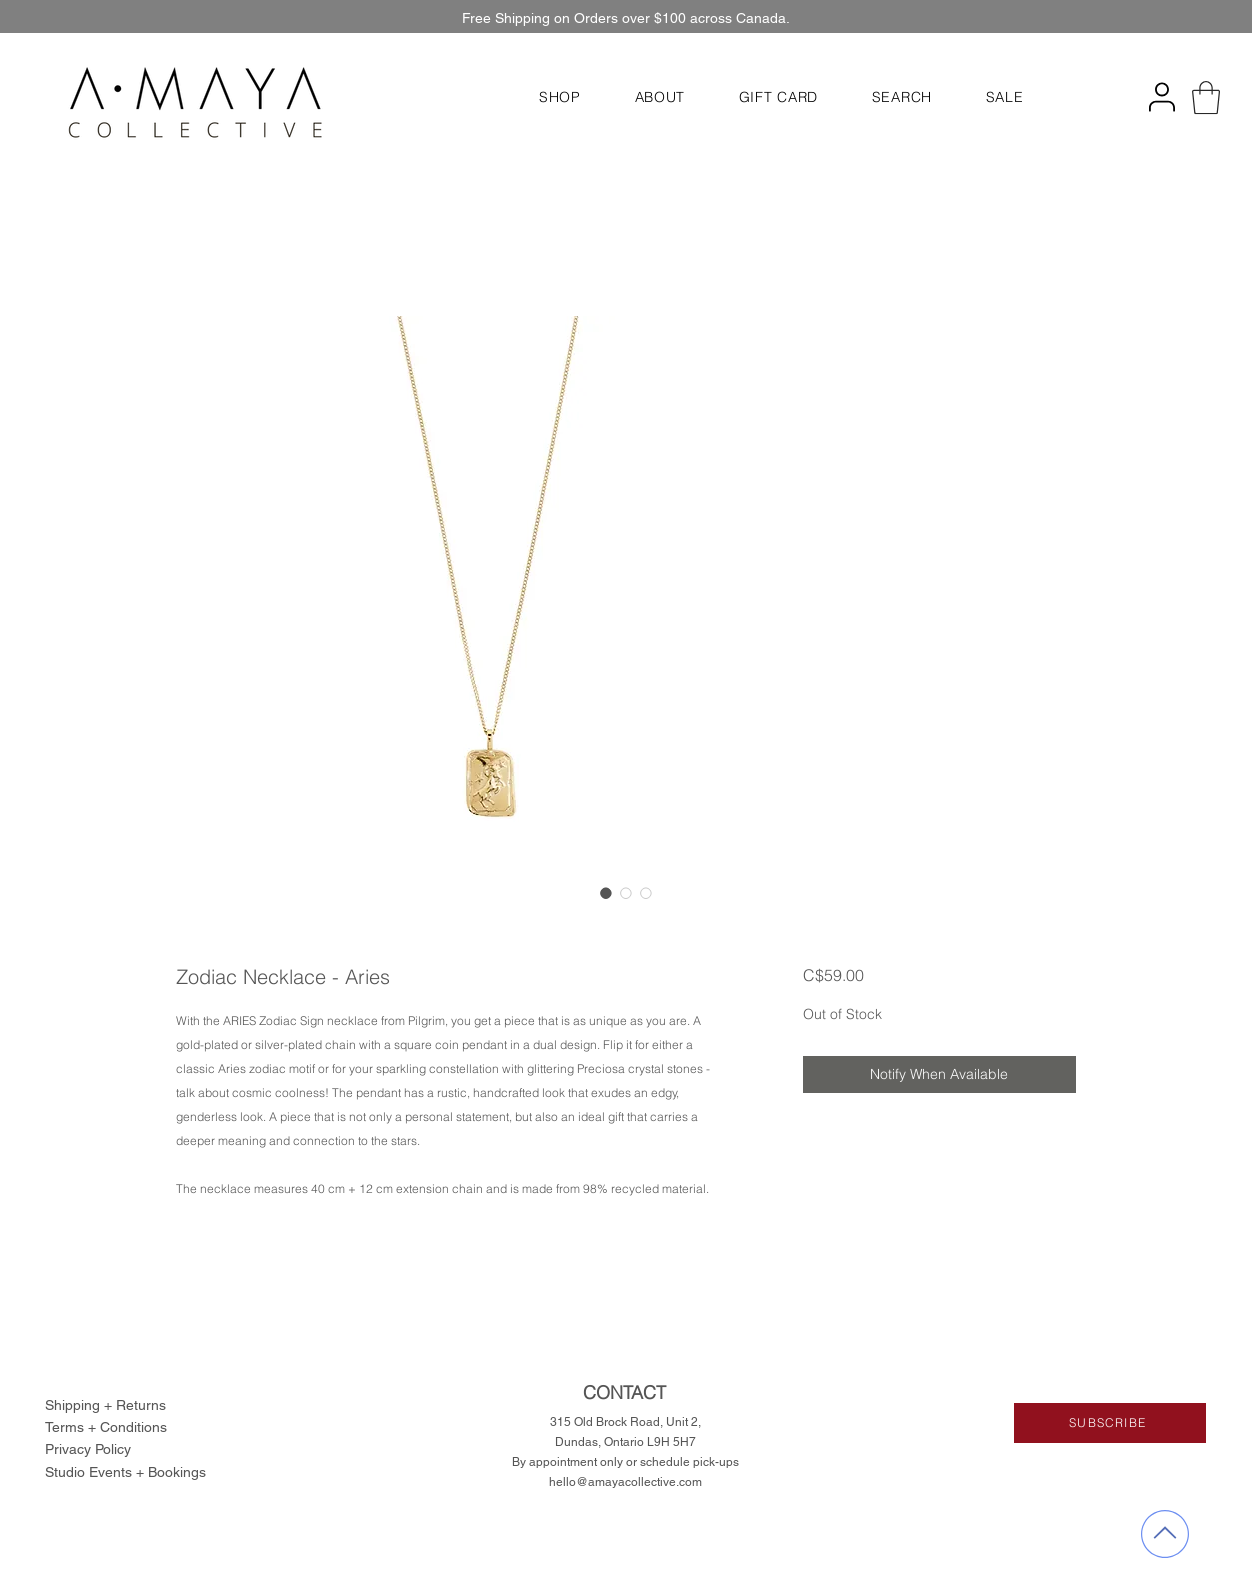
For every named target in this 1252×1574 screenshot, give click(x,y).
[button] (559, 97)
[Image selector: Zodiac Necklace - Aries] (606, 893)
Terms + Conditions (106, 1427)
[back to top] (1165, 1534)
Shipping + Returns (105, 1405)
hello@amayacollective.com (625, 1482)
